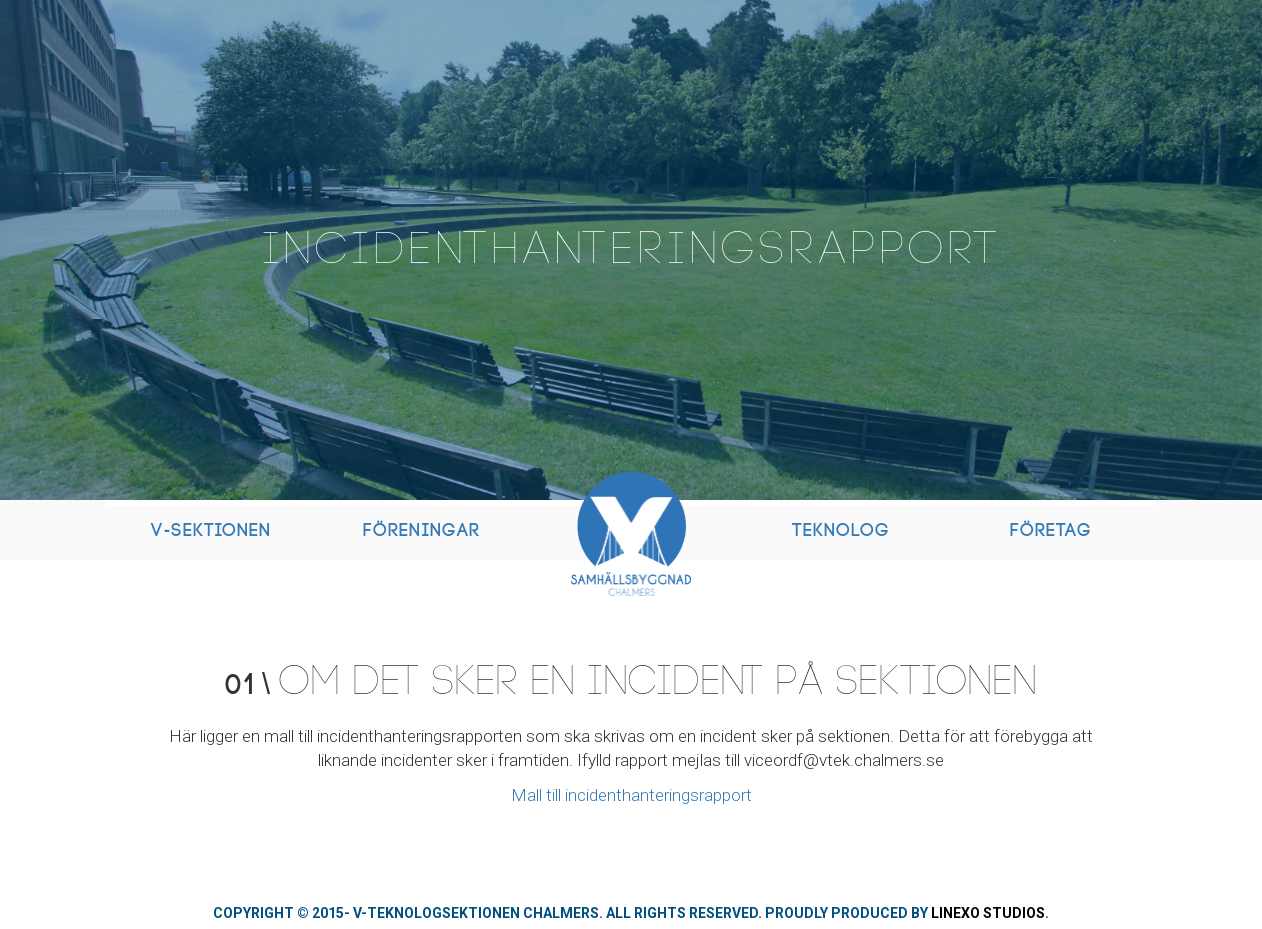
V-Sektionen (211, 530)
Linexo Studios (988, 913)
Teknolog (841, 530)
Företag (1051, 530)
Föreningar (421, 530)
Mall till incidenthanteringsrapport (631, 795)
